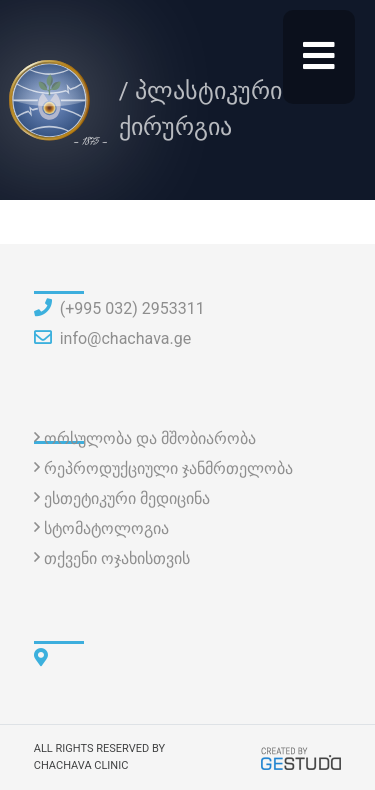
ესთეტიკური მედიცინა (127, 498)
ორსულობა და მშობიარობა (150, 438)
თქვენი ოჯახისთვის (117, 558)
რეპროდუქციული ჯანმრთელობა (168, 468)
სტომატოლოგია (106, 528)
